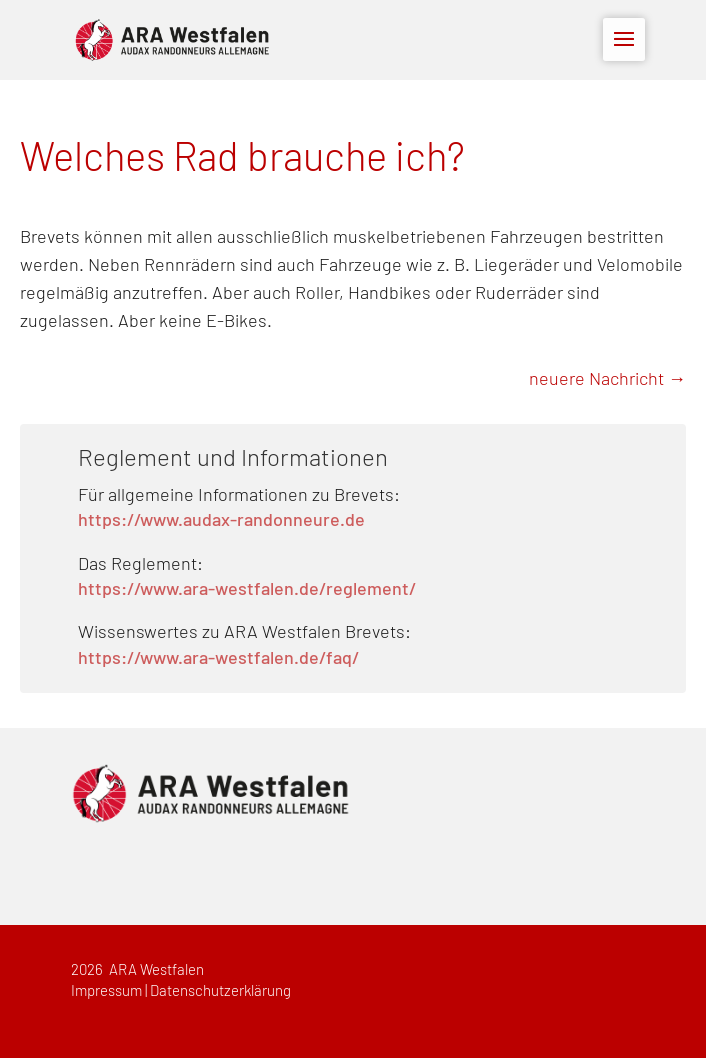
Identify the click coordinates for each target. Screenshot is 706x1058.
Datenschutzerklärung (220, 991)
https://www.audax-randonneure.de (221, 521)
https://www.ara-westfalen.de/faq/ (218, 659)
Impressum (106, 991)
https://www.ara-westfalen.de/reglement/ (247, 590)
